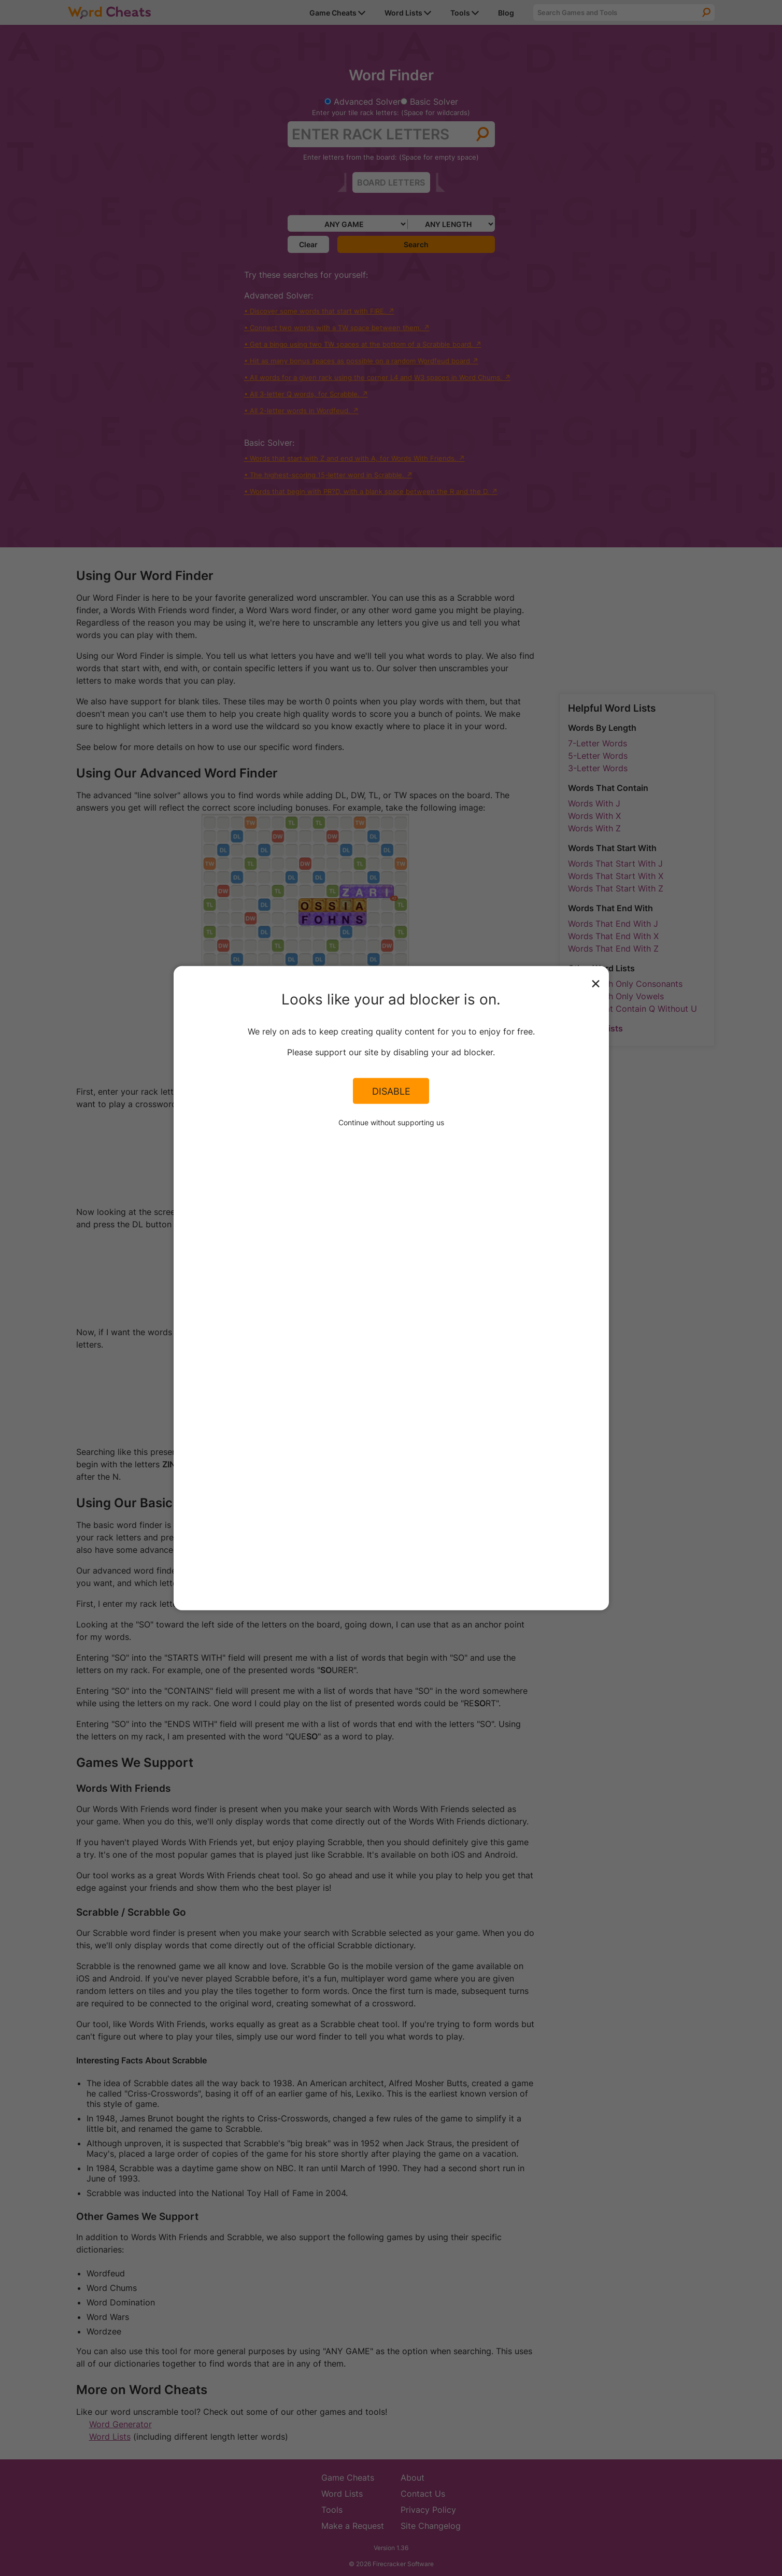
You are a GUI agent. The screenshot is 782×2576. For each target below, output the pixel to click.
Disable (391, 1091)
